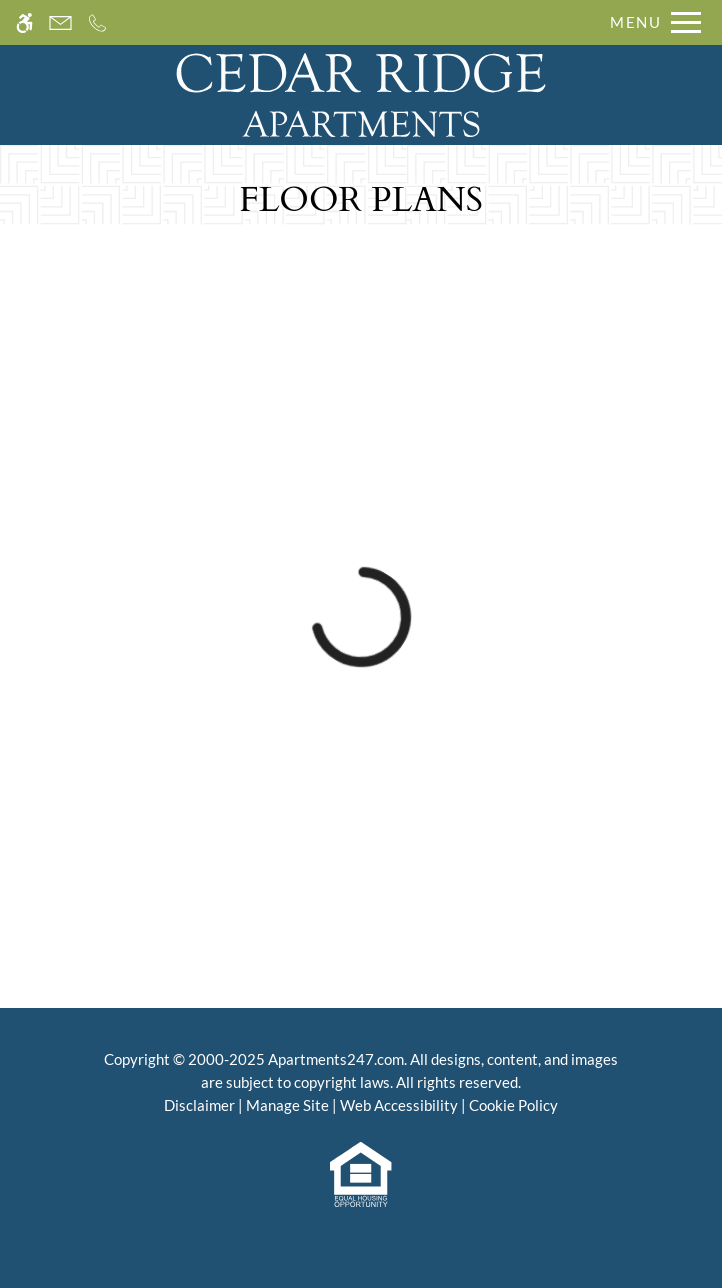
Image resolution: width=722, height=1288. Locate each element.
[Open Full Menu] (650, 22)
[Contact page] (60, 22)
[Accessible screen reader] (24, 22)
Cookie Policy (513, 1105)
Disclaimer (199, 1105)
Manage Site (287, 1105)
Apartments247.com (336, 1059)
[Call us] (97, 22)
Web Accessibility (399, 1105)
